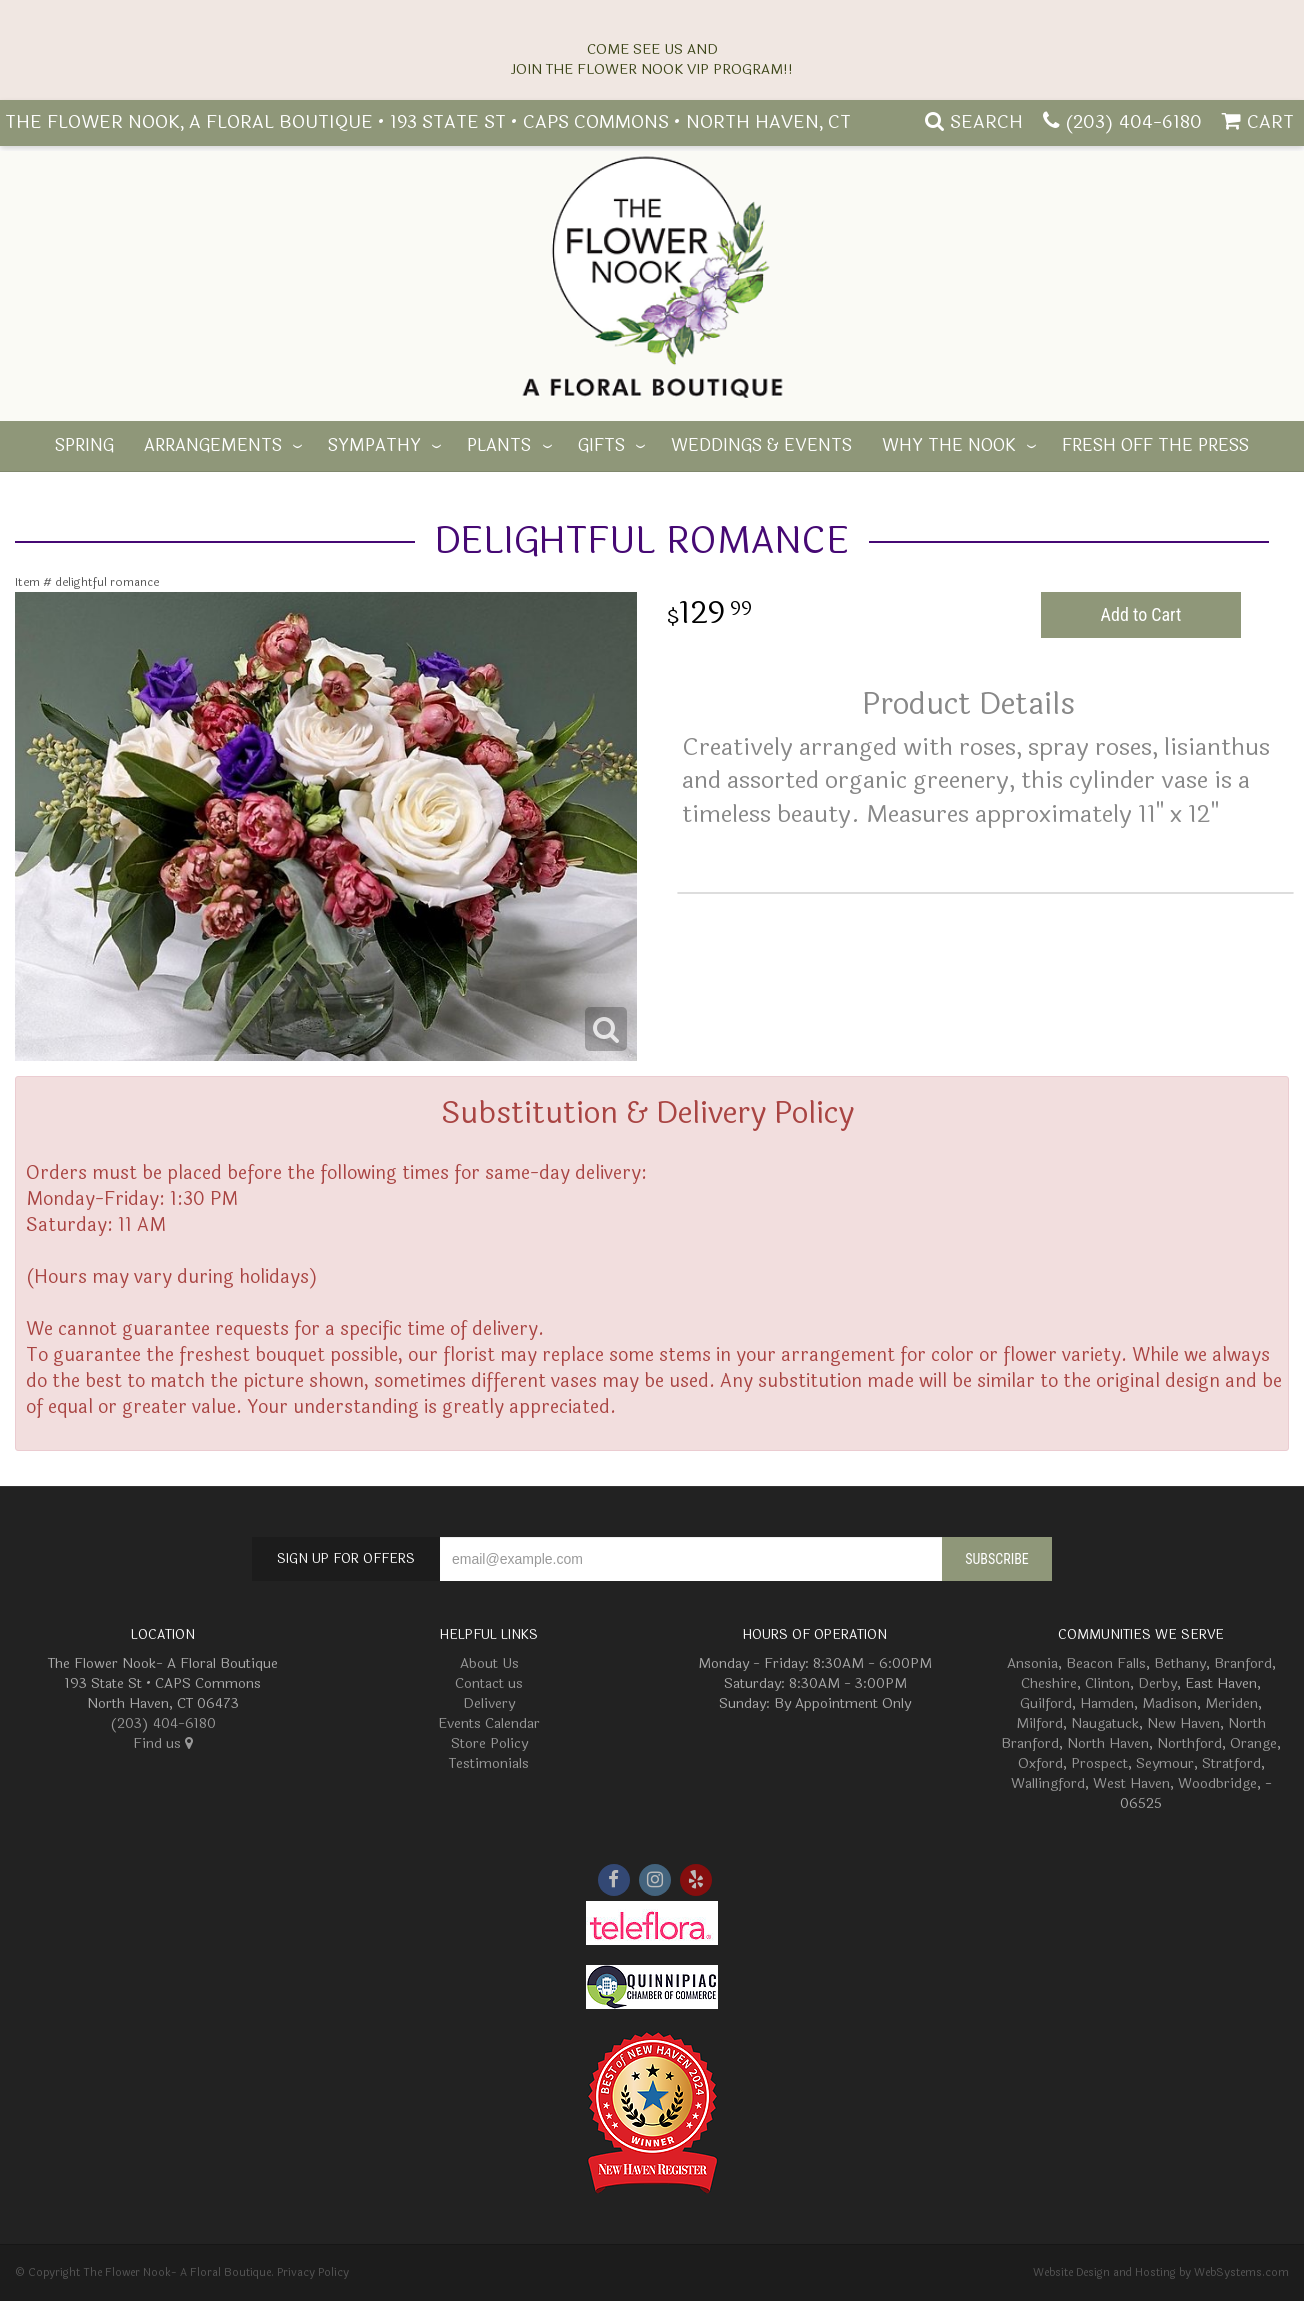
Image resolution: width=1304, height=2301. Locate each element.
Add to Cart (1141, 614)
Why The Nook (949, 446)
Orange (1253, 1743)
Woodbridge (1217, 1783)
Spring (84, 446)
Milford (1039, 1723)
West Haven (1131, 1783)
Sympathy (374, 446)
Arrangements (213, 446)
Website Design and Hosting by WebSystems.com (1161, 2272)
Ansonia (1032, 1663)
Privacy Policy (313, 2272)
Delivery (489, 1703)
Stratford (1231, 1763)
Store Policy (489, 1743)
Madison (1169, 1703)
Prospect (1099, 1763)
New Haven (1183, 1723)
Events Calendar (489, 1723)
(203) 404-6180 (1133, 122)
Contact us (489, 1683)
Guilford (1046, 1703)
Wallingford (1048, 1783)
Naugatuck (1105, 1723)
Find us (163, 1743)
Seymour (1165, 1763)
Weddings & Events (761, 446)
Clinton (1107, 1683)
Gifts (601, 446)
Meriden (1231, 1703)
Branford (1243, 1663)
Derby (1157, 1683)
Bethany (1180, 1663)
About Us (489, 1663)
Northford (1189, 1743)
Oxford (1040, 1763)
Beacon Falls (1106, 1663)
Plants (499, 446)
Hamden (1107, 1703)
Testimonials (489, 1763)
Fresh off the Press (1155, 446)
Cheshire (1049, 1683)
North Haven (1108, 1743)
